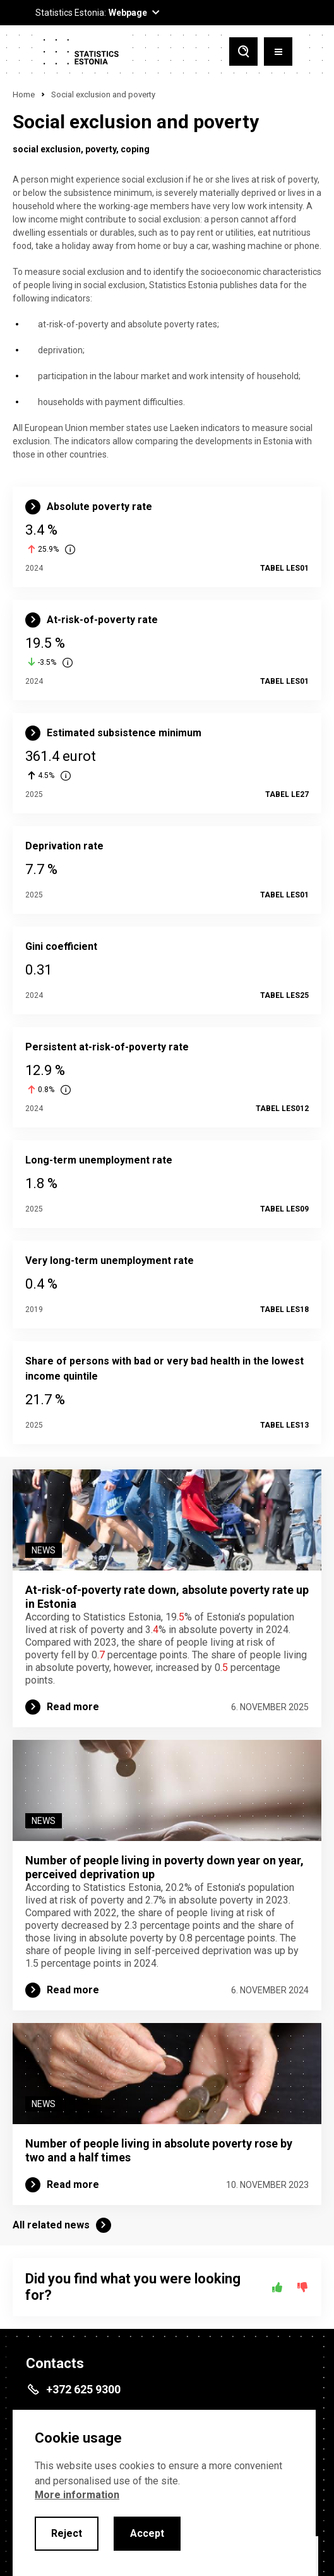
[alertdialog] (164, 2493)
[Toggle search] (243, 51)
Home (24, 94)
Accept (147, 2533)
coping (135, 149)
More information (77, 2495)
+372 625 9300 (83, 2389)
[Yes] (277, 2287)
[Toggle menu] (278, 51)
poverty (100, 149)
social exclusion (47, 149)
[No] (302, 2287)
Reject (66, 2533)
